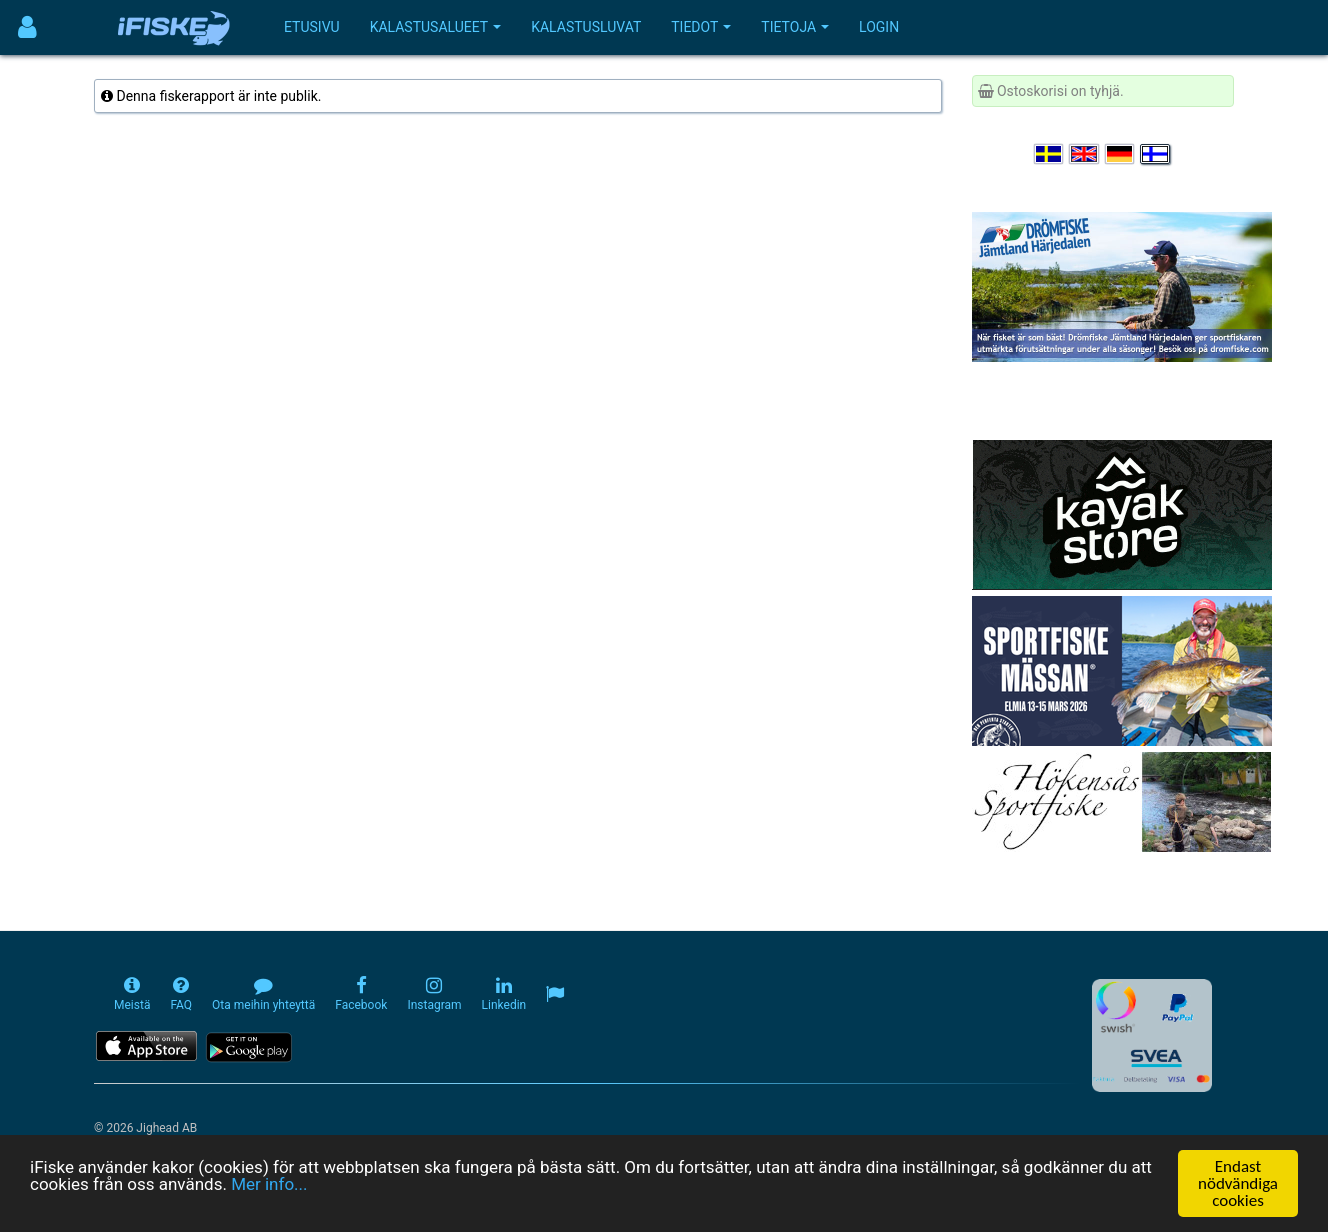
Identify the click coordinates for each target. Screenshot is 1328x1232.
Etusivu (312, 27)
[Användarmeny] (27, 27)
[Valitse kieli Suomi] (1156, 154)
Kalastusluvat (586, 27)
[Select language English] (1085, 154)
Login (879, 27)
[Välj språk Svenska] (1050, 154)
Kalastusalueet (436, 27)
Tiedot (701, 27)
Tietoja (795, 27)
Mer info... (269, 1185)
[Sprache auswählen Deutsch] (1121, 154)
